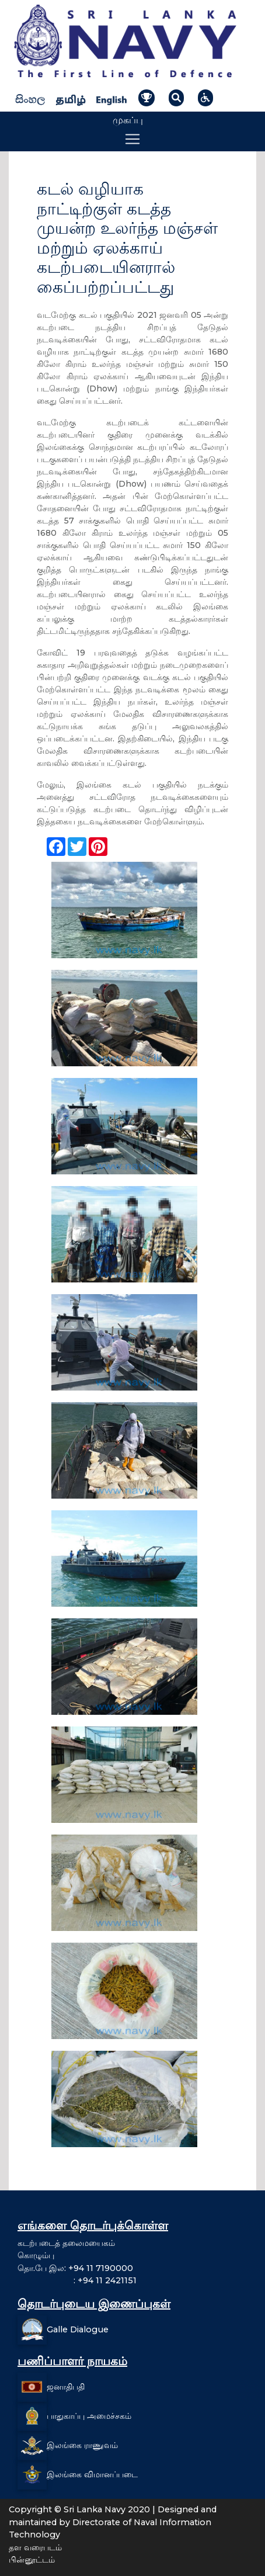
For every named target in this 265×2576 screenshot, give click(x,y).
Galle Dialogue (78, 2329)
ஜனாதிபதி (66, 2386)
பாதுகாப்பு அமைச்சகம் (89, 2416)
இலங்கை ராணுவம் (82, 2445)
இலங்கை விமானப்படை (92, 2474)
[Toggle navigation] (132, 139)
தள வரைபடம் (35, 2547)
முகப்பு (128, 120)
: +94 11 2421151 (77, 2280)
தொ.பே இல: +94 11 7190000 (75, 2268)
